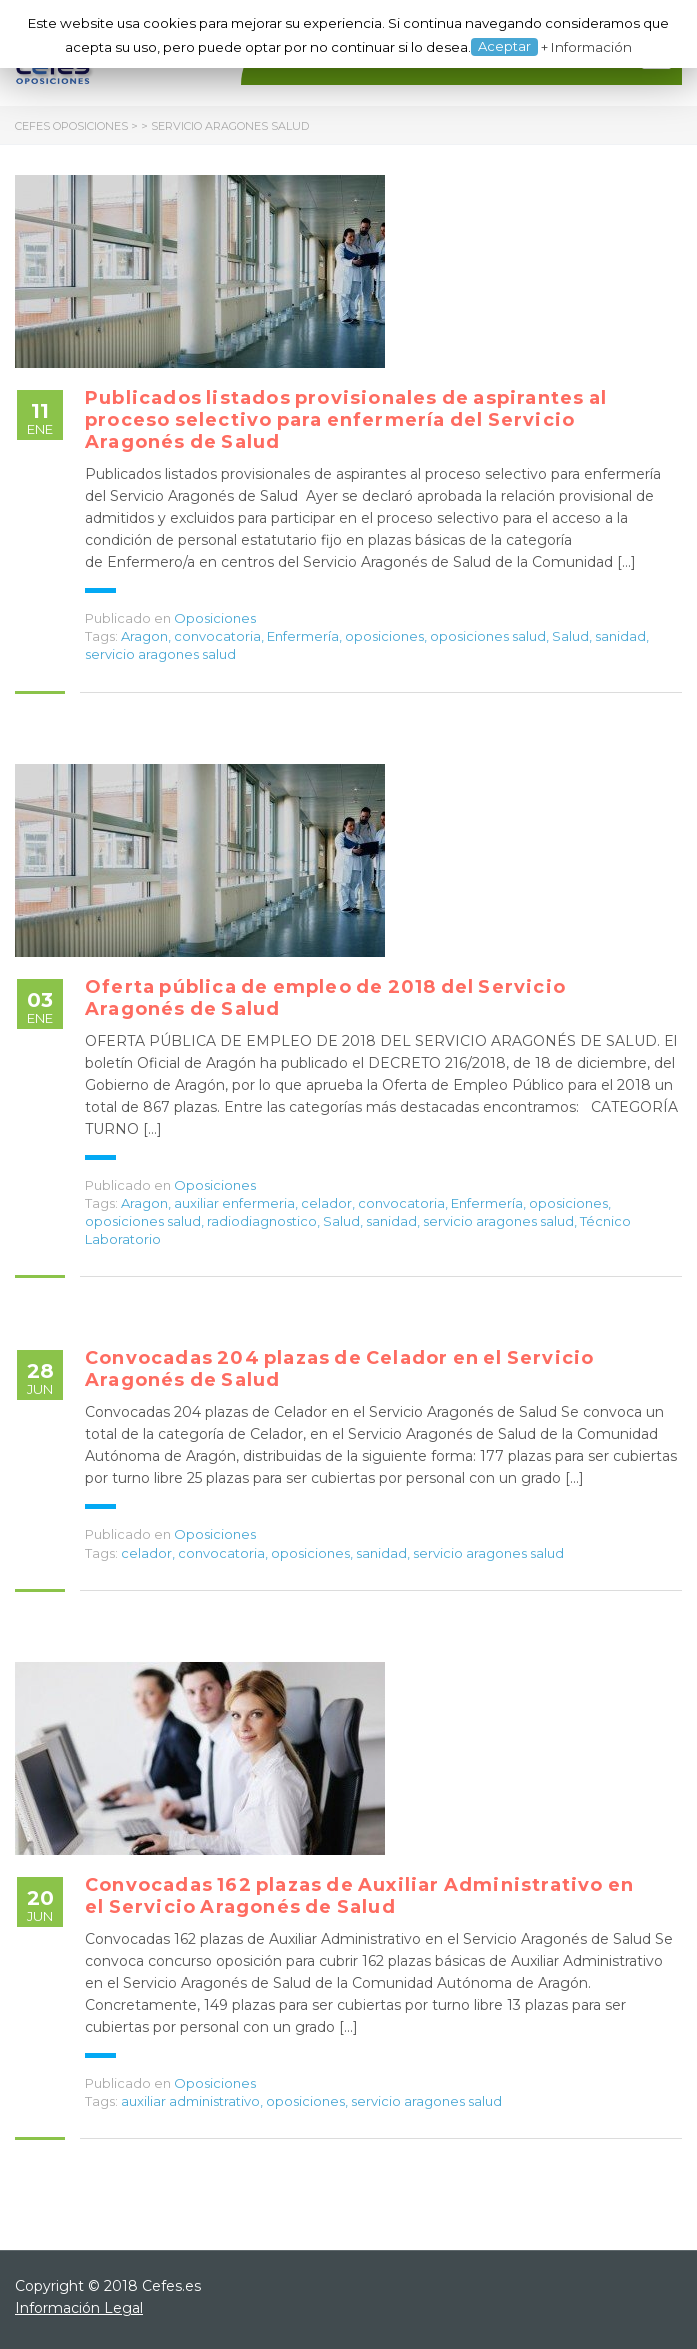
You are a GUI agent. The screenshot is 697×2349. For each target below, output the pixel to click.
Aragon (144, 636)
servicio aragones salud (160, 654)
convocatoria (217, 636)
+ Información (586, 47)
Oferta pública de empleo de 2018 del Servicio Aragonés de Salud (325, 998)
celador (326, 1203)
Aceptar (504, 46)
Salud (570, 636)
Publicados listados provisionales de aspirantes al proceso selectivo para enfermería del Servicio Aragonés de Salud (346, 420)
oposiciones (384, 636)
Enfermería (303, 636)
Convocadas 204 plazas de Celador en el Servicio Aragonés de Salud (339, 1369)
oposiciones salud (488, 636)
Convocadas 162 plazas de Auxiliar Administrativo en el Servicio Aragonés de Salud (359, 1896)
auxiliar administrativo (190, 2101)
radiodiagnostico (262, 1221)
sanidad (620, 636)
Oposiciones (215, 618)
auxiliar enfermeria (234, 1203)
